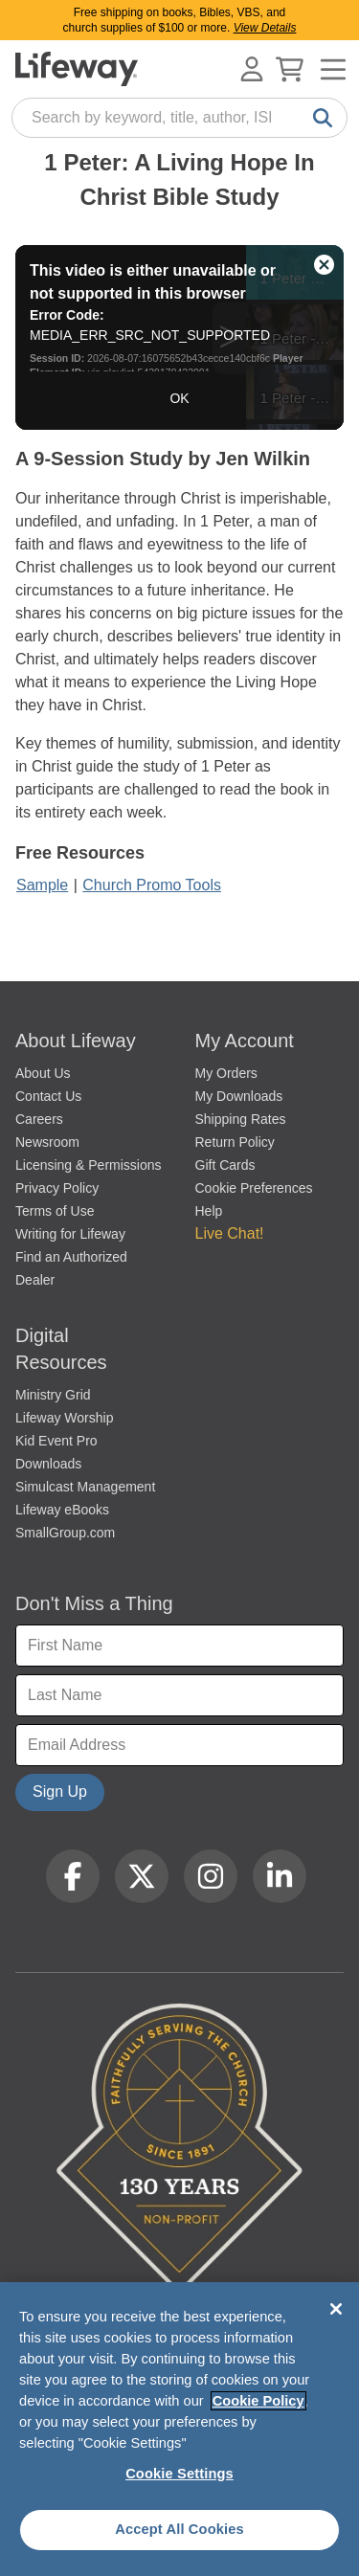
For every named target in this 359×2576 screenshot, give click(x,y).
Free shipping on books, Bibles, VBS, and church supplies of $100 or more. (180, 20)
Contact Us (48, 1096)
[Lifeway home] (76, 69)
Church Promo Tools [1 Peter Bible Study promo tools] (151, 885)
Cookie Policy (258, 2400)
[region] (179, 2429)
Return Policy (235, 1142)
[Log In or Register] (251, 68)
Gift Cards (225, 1165)
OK (179, 398)
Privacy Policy (57, 1188)
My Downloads (239, 1096)
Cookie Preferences (254, 1188)
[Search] (319, 118)
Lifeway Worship (64, 1417)
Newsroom (47, 1142)
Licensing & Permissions (88, 1165)
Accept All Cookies (179, 2529)
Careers (39, 1119)
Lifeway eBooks (62, 1509)
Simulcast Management (85, 1486)
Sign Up (60, 1791)
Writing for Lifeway (70, 1234)
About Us (43, 1073)
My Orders (226, 1073)
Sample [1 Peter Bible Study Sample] (42, 885)
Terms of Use (54, 1211)
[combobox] (179, 118)
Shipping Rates (240, 1119)
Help (209, 1211)
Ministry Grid (53, 1394)
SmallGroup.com (65, 1532)
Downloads (48, 1463)
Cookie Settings (179, 2473)
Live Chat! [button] (229, 1233)
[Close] (336, 2309)
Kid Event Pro (56, 1440)
